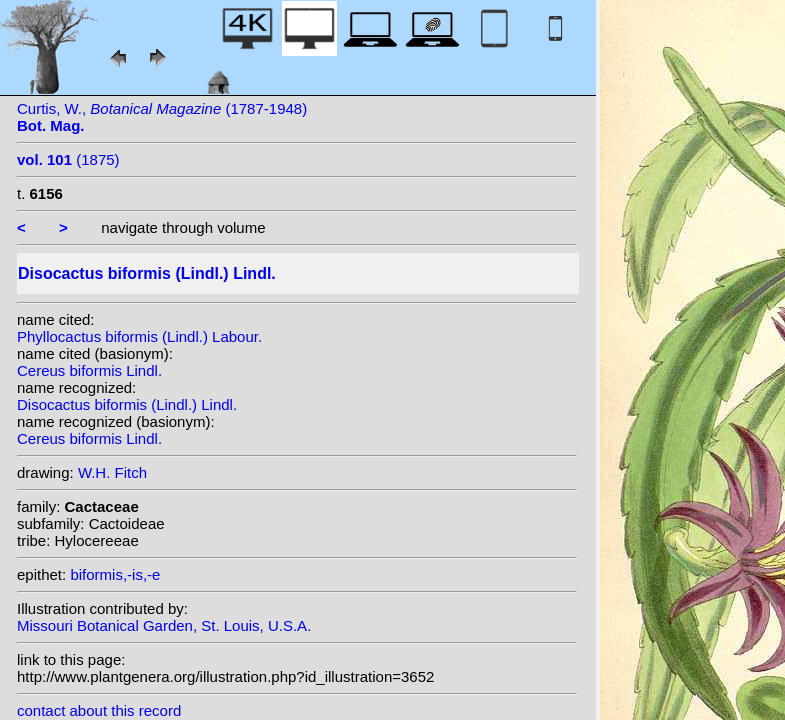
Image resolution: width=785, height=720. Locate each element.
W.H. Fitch (112, 472)
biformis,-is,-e (115, 574)
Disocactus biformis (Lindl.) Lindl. (127, 404)
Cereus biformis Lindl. (89, 370)
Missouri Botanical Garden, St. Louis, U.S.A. (164, 625)
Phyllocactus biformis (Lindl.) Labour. (139, 336)
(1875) (68, 159)
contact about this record (99, 710)
